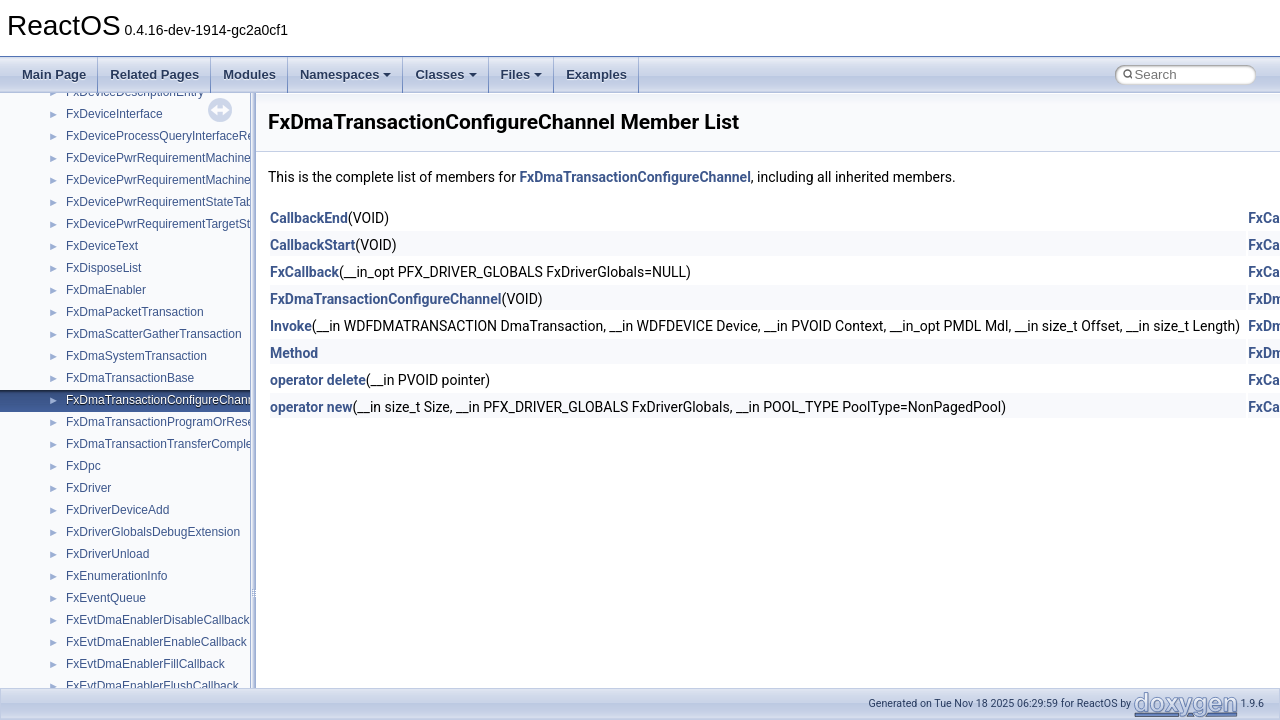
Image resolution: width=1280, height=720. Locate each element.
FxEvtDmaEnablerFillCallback (145, 664)
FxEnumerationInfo (116, 576)
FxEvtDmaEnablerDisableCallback (157, 620)
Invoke (291, 326)
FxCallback (304, 272)
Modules (249, 74)
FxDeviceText (102, 246)
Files (522, 74)
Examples (596, 74)
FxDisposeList (103, 268)
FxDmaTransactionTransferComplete (164, 444)
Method (294, 353)
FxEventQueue (106, 598)
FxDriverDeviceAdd (117, 510)
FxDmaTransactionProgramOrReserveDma (181, 422)
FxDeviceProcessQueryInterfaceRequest (174, 136)
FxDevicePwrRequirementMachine (158, 158)
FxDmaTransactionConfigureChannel (165, 400)
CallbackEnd (309, 218)
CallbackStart (312, 245)
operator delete (318, 380)
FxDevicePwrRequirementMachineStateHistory (191, 180)
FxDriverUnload (107, 554)
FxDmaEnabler (106, 290)
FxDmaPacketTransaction (135, 312)
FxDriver (88, 488)
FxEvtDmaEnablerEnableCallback (156, 642)
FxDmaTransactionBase (130, 378)
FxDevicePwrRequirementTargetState (166, 224)
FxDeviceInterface (114, 114)
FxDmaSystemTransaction (136, 356)
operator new (311, 407)
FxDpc (83, 466)
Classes (445, 74)
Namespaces (346, 74)
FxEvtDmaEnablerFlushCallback (152, 686)
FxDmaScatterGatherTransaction (154, 334)
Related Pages (154, 74)
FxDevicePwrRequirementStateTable (164, 202)
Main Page (54, 74)
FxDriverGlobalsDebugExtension (153, 532)
